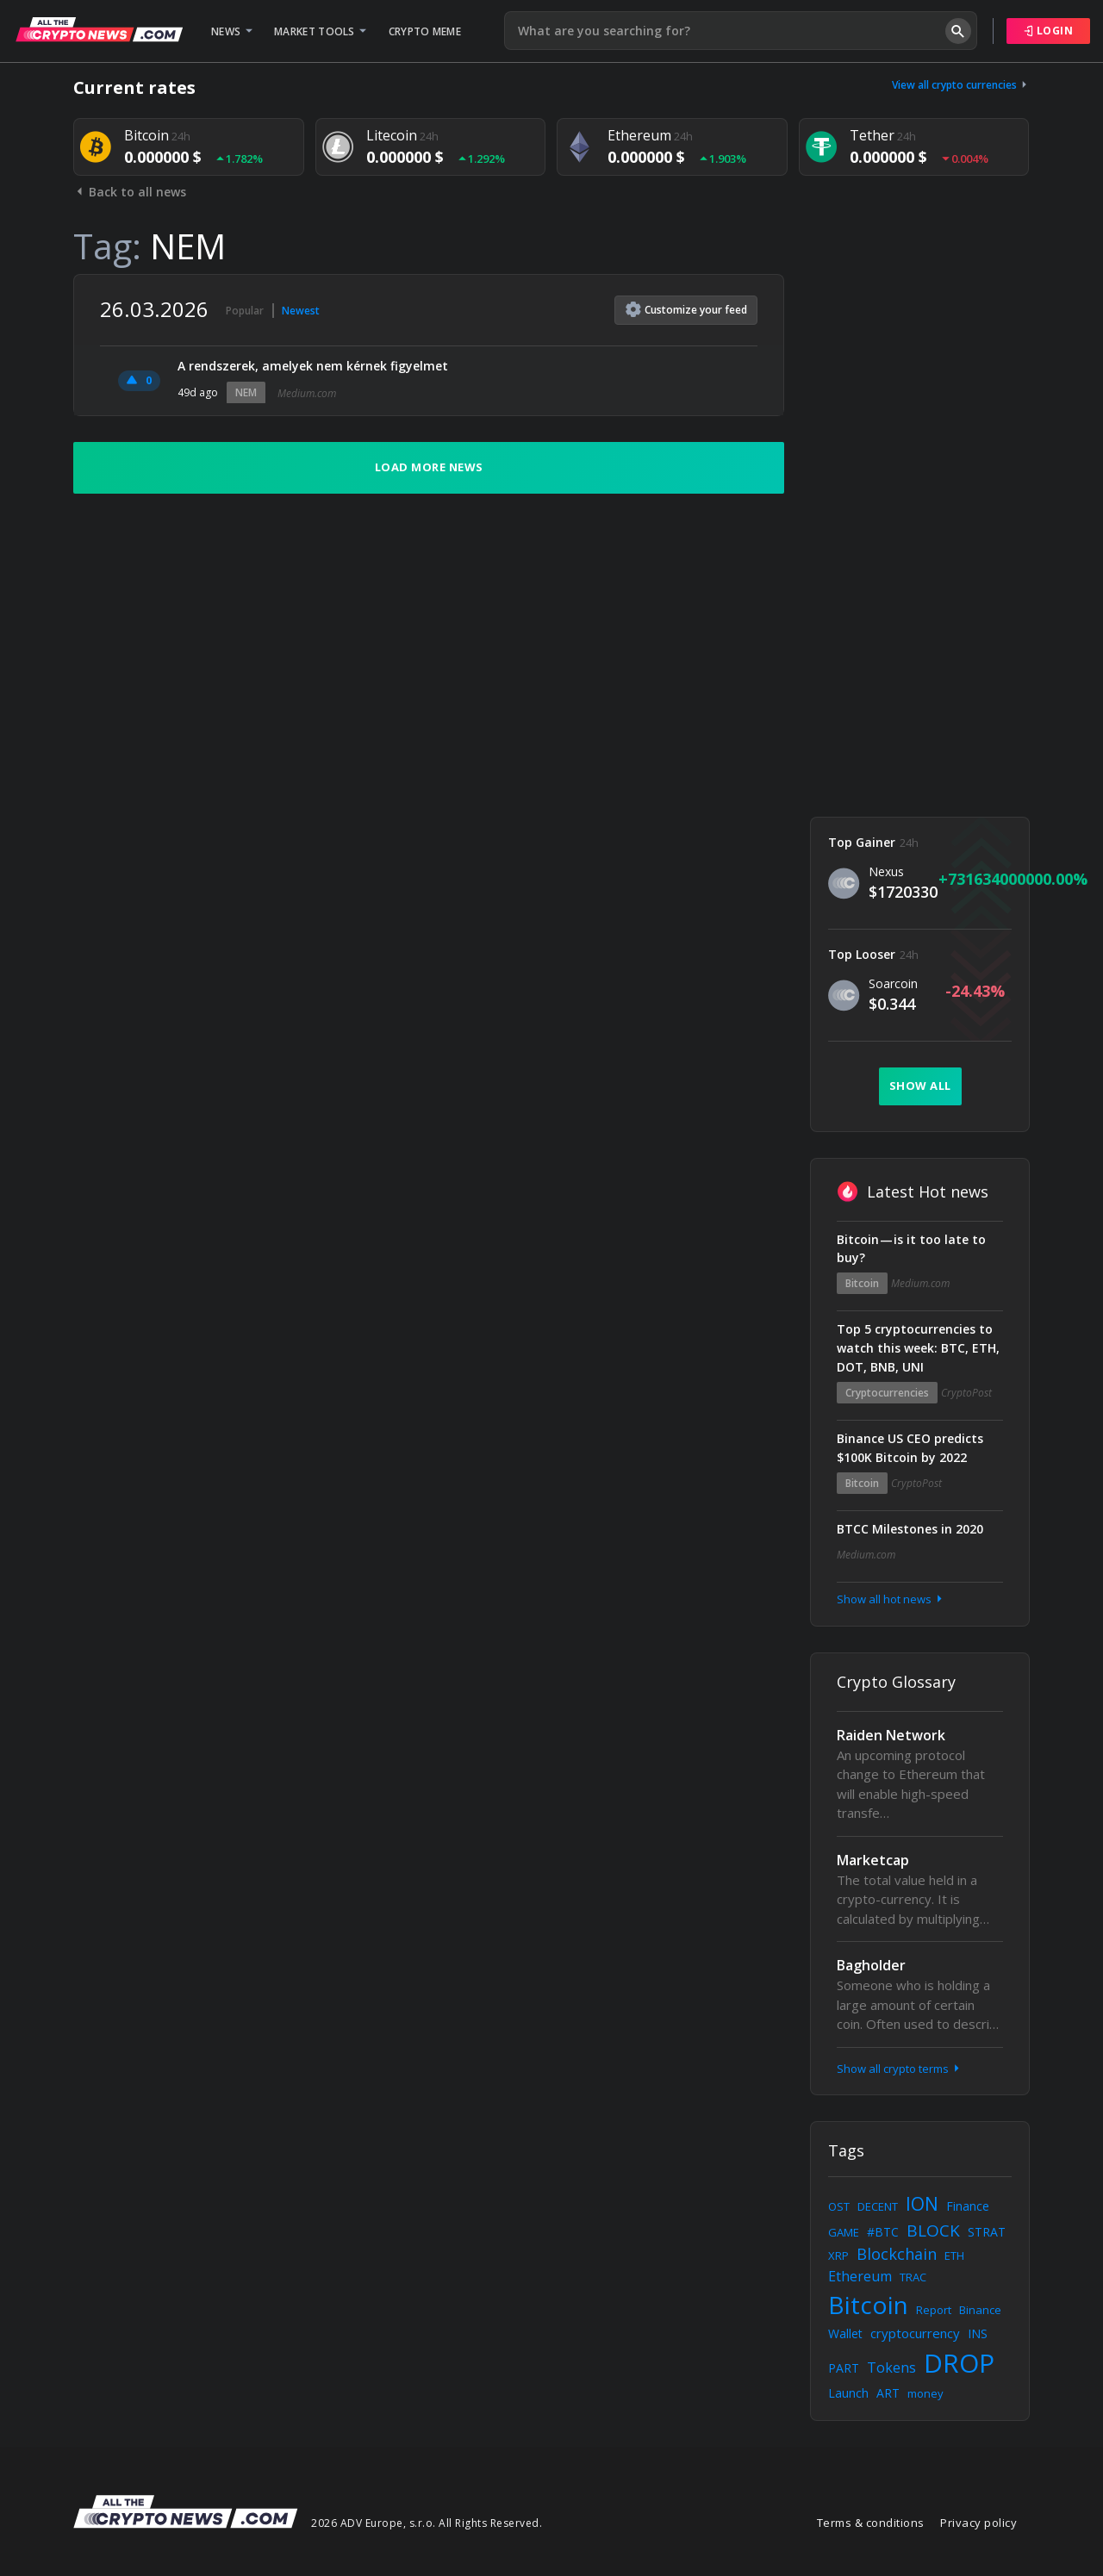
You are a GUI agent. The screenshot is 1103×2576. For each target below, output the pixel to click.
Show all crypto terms (900, 2068)
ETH (954, 2255)
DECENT (877, 2206)
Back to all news (129, 192)
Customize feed (686, 309)
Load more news (429, 467)
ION (922, 2204)
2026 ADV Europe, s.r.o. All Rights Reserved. (426, 2523)
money (925, 2393)
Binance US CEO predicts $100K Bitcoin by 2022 (910, 1447)
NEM (246, 392)
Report (933, 2310)
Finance (967, 2206)
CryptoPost (966, 1392)
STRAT (987, 2232)
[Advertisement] (920, 532)
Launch (848, 2393)
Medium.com (306, 393)
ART (888, 2393)
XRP (838, 2255)
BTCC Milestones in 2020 (910, 1529)
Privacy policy (978, 2522)
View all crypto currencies (961, 85)
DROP (959, 2362)
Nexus (886, 871)
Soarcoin (893, 983)
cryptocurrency (915, 2333)
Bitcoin (862, 1283)
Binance (980, 2310)
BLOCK (933, 2230)
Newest (301, 310)
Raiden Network (891, 1735)
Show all (920, 1085)
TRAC (913, 2277)
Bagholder (871, 1965)
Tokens (891, 2367)
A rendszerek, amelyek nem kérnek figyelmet (313, 366)
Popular (245, 310)
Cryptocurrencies (887, 1392)
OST (839, 2206)
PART (843, 2368)
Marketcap (873, 1860)
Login (1049, 30)
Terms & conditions (871, 2522)
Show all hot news (891, 1599)
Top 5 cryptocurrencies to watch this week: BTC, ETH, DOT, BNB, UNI (918, 1348)
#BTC (883, 2232)
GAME (843, 2232)
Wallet (845, 2333)
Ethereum (860, 2276)
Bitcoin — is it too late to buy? (911, 1248)
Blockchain (897, 2253)
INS (978, 2333)
